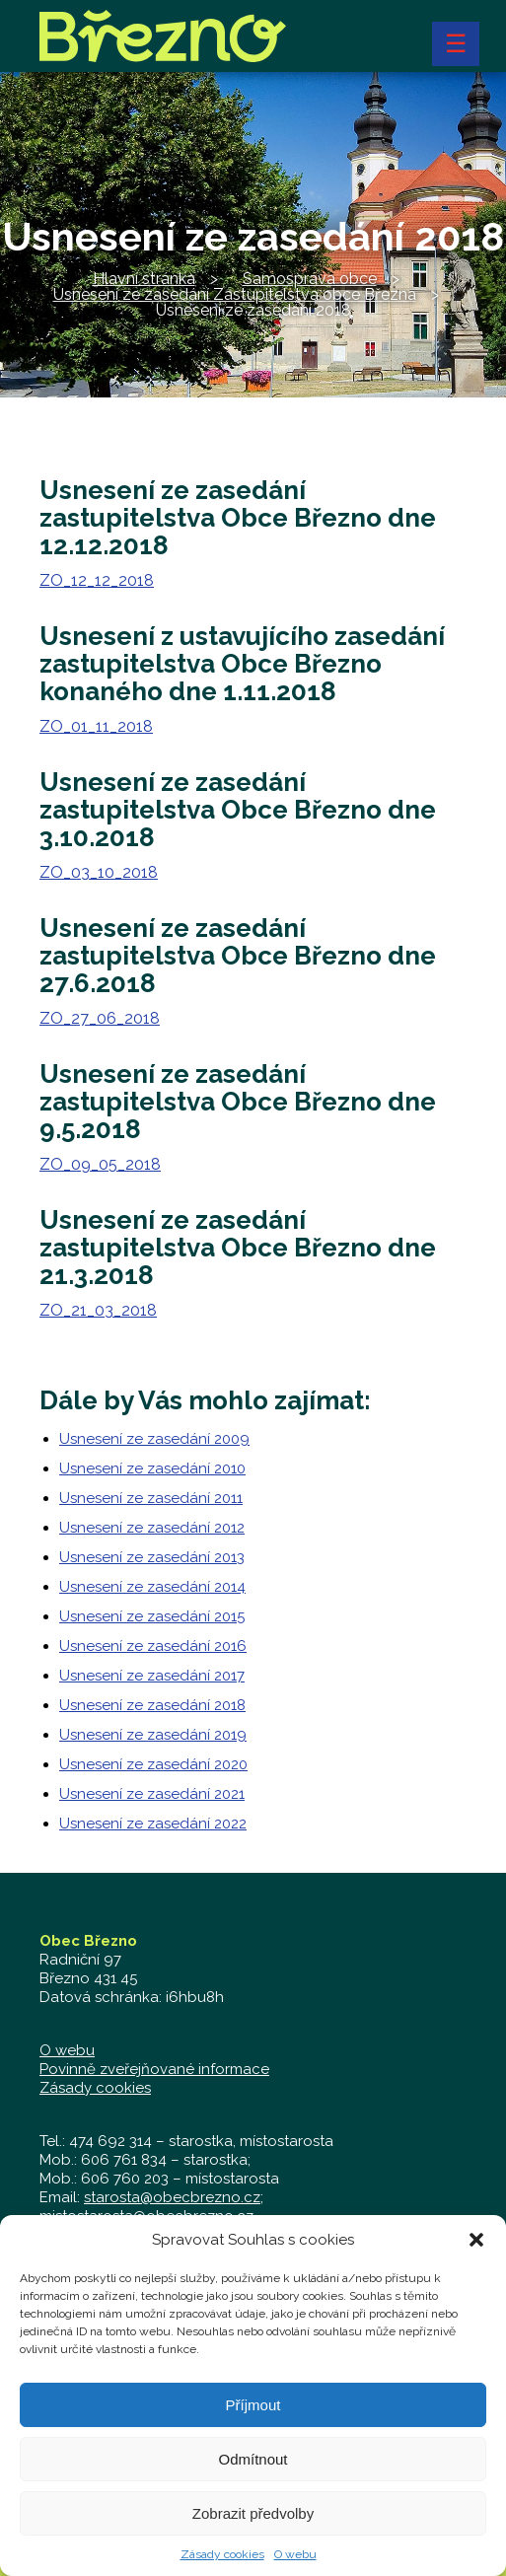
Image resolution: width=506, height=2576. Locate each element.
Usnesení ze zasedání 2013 (152, 1557)
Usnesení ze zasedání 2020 (153, 1764)
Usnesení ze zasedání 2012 (152, 1528)
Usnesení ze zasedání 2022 (153, 1823)
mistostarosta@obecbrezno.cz (146, 2216)
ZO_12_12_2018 (96, 580)
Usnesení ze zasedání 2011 (151, 1498)
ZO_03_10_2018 (98, 872)
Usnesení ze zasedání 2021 (152, 1794)
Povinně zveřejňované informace (154, 2069)
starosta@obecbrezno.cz (172, 2197)
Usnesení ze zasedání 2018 (152, 1705)
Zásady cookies (222, 2567)
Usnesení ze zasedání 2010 (152, 1468)
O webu (295, 2567)
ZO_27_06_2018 (99, 1018)
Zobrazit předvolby (253, 2526)
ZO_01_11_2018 (96, 726)
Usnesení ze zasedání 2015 (152, 1616)
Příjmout (253, 2417)
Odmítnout (252, 2472)
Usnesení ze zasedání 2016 (153, 1646)
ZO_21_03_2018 (98, 1310)
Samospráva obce (310, 278)
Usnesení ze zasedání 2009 (154, 1439)
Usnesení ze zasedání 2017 (152, 1675)
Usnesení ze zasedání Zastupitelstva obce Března (234, 294)
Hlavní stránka (144, 278)
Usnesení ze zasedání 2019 (153, 1735)
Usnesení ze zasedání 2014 (152, 1587)
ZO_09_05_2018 (100, 1164)
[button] (476, 2252)
